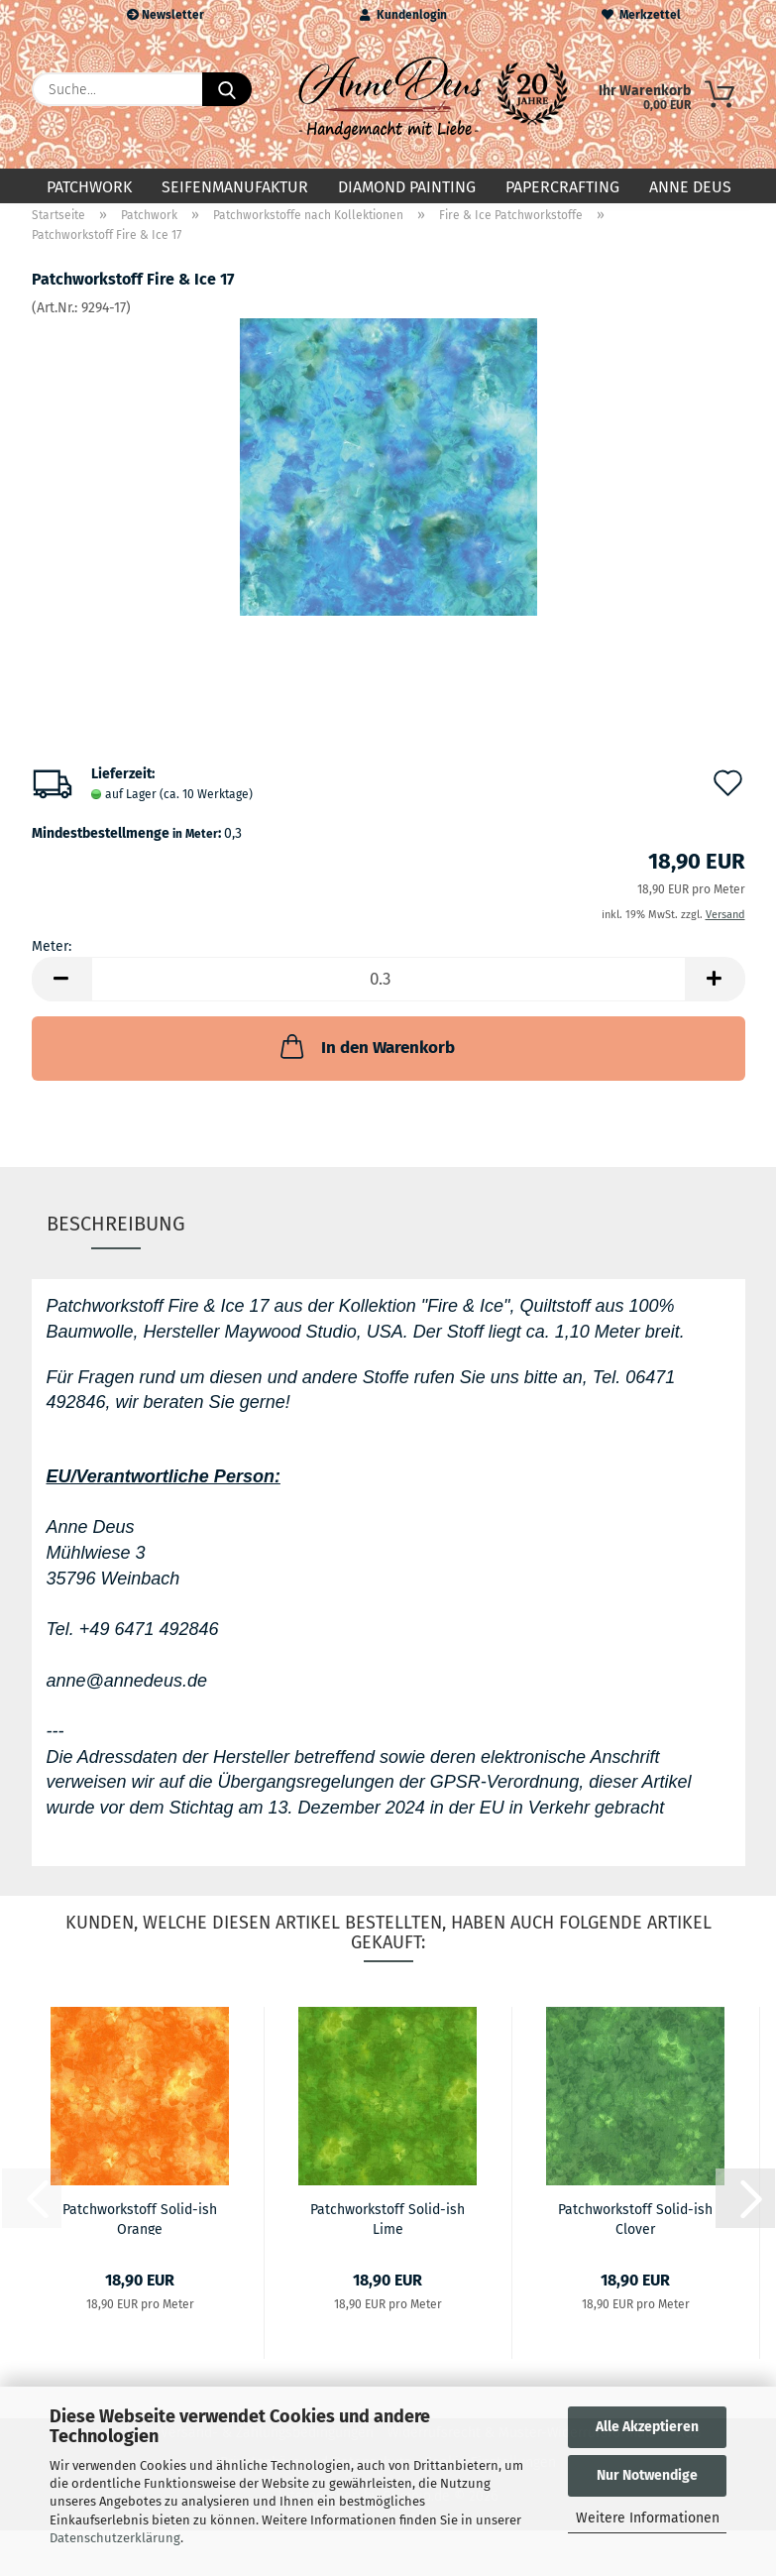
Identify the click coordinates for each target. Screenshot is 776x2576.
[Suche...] (227, 89)
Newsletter (165, 15)
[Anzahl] (388, 996)
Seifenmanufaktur (235, 186)
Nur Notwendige (647, 2475)
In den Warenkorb (366, 1063)
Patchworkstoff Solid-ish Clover (635, 2234)
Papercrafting (562, 186)
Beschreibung (116, 1239)
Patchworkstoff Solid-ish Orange (139, 2234)
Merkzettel (641, 15)
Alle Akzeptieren (647, 2426)
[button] (61, 996)
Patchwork (89, 186)
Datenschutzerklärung (115, 2537)
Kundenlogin (403, 15)
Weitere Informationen (648, 2518)
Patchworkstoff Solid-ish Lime (387, 2234)
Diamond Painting (407, 186)
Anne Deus (690, 186)
